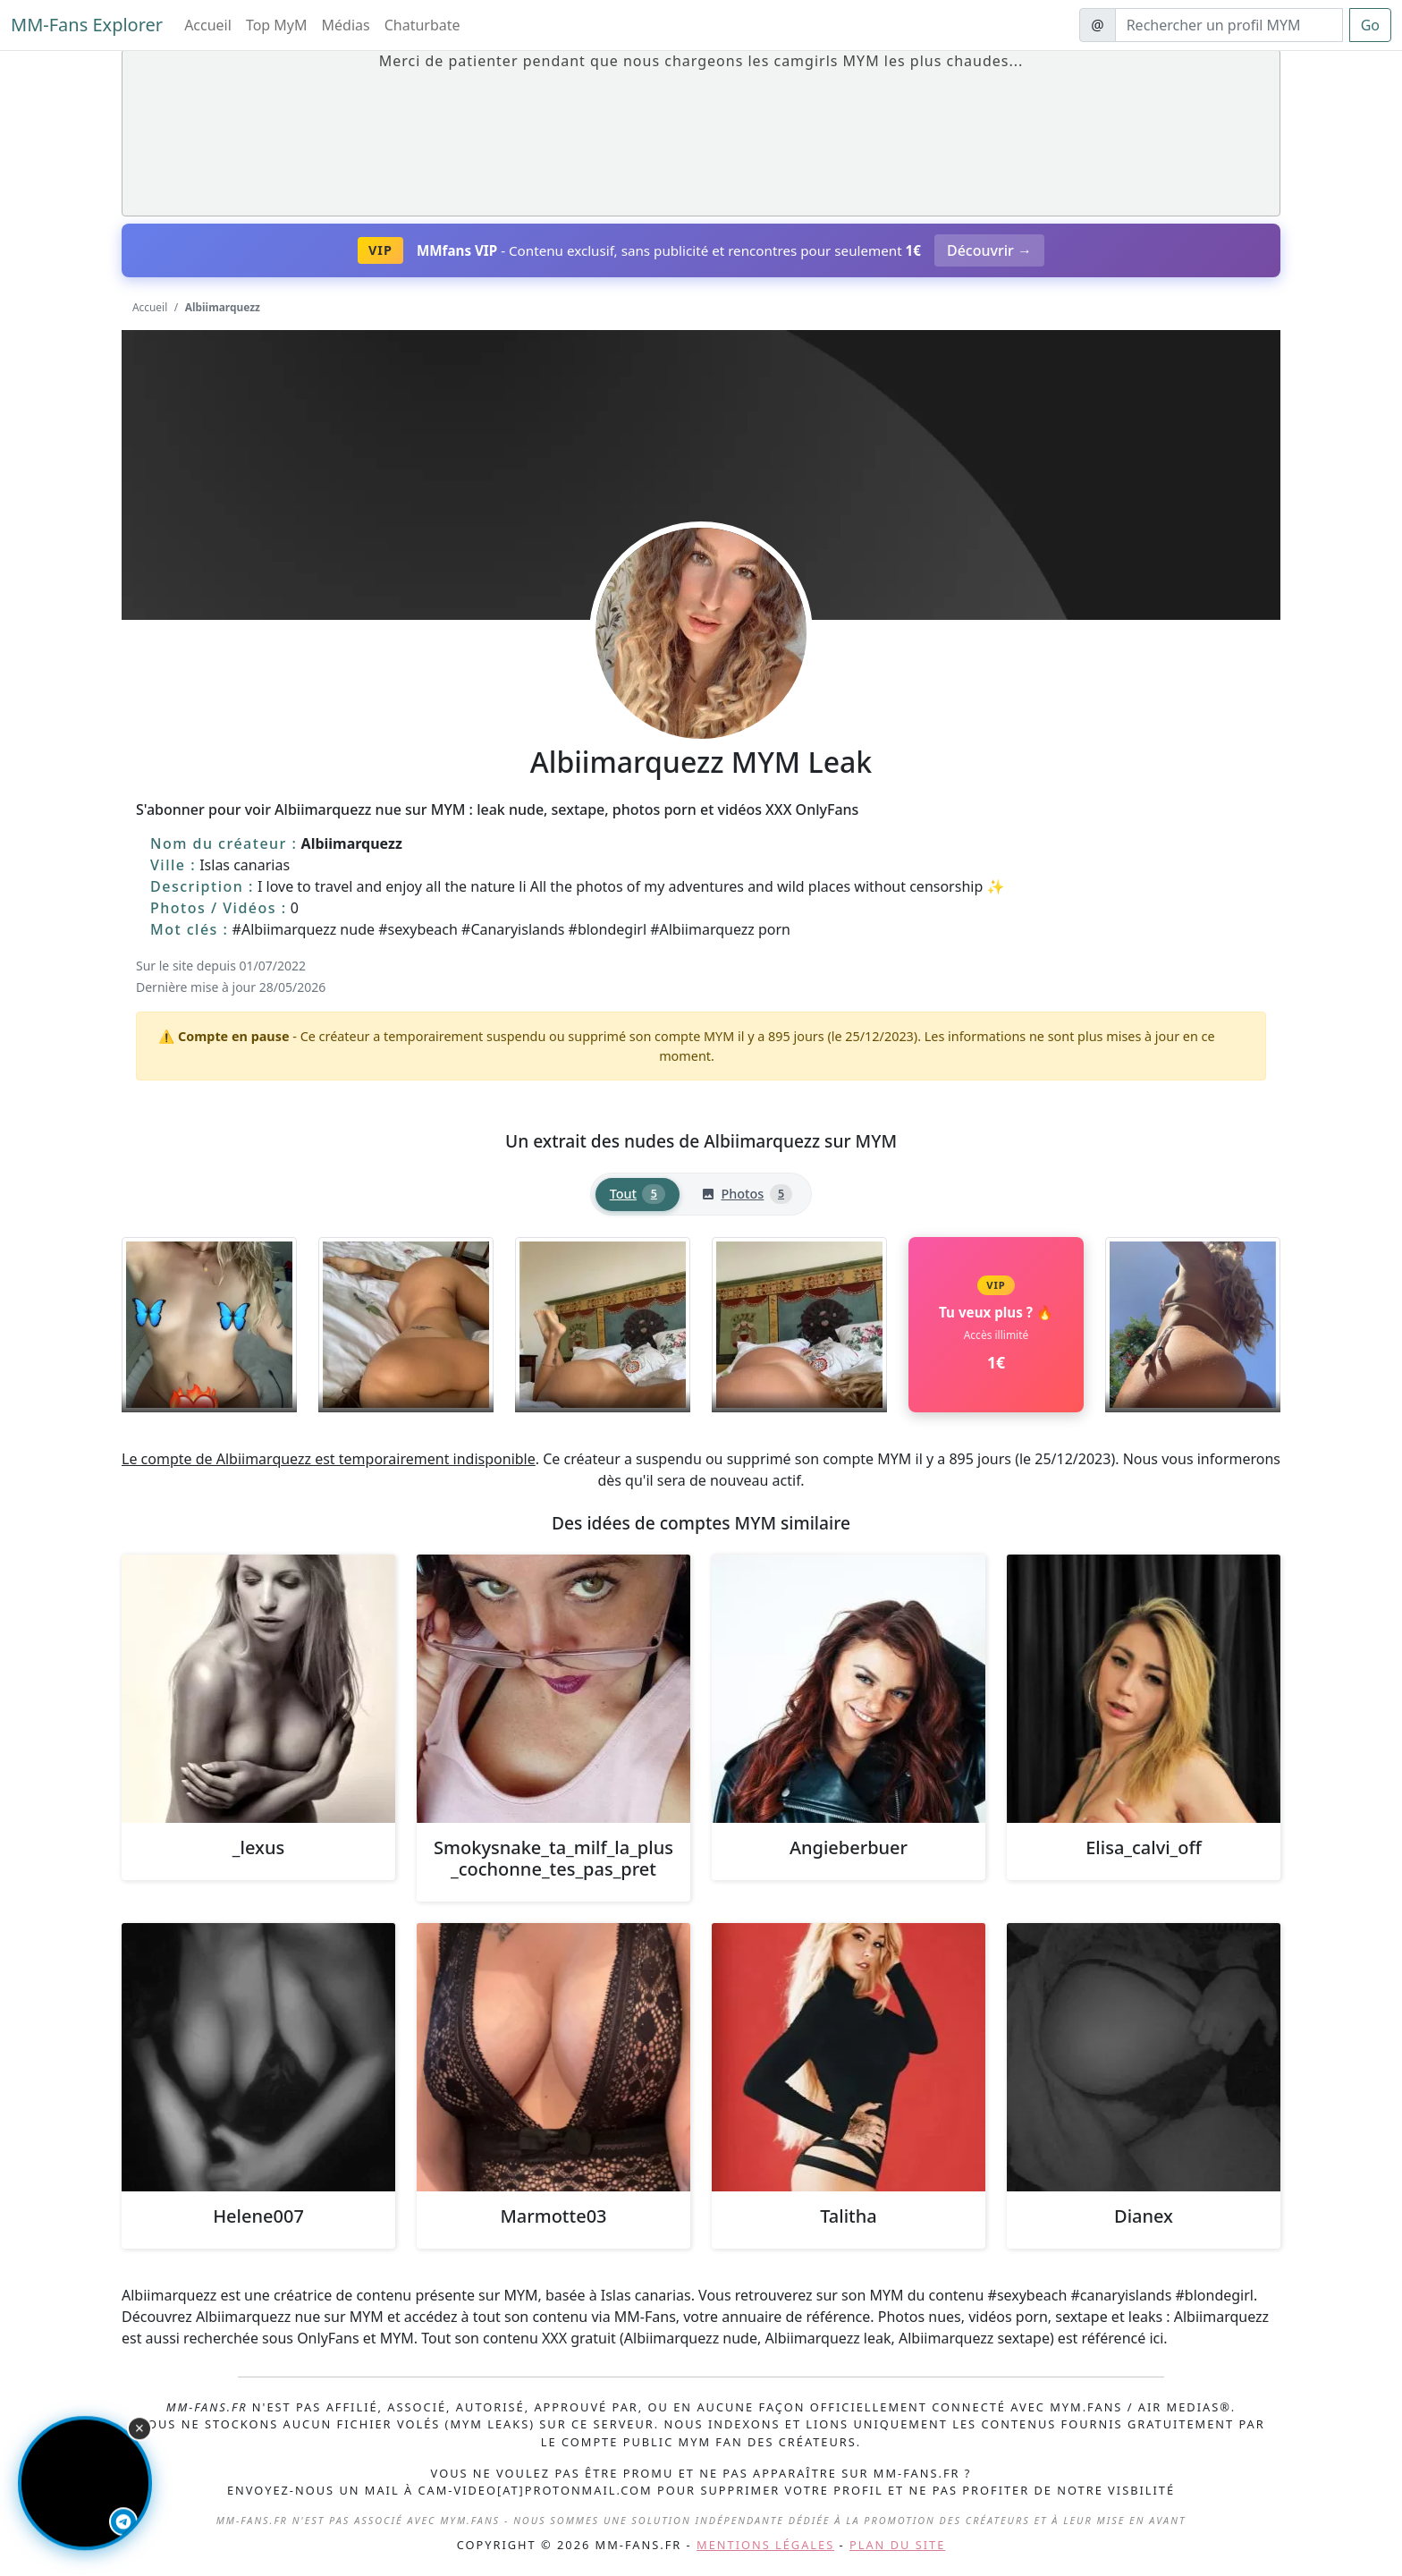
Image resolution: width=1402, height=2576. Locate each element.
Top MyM (277, 25)
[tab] (637, 1194)
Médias (346, 25)
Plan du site (897, 2545)
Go (1370, 25)
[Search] (1229, 25)
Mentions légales (765, 2545)
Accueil (208, 25)
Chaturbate (422, 25)
